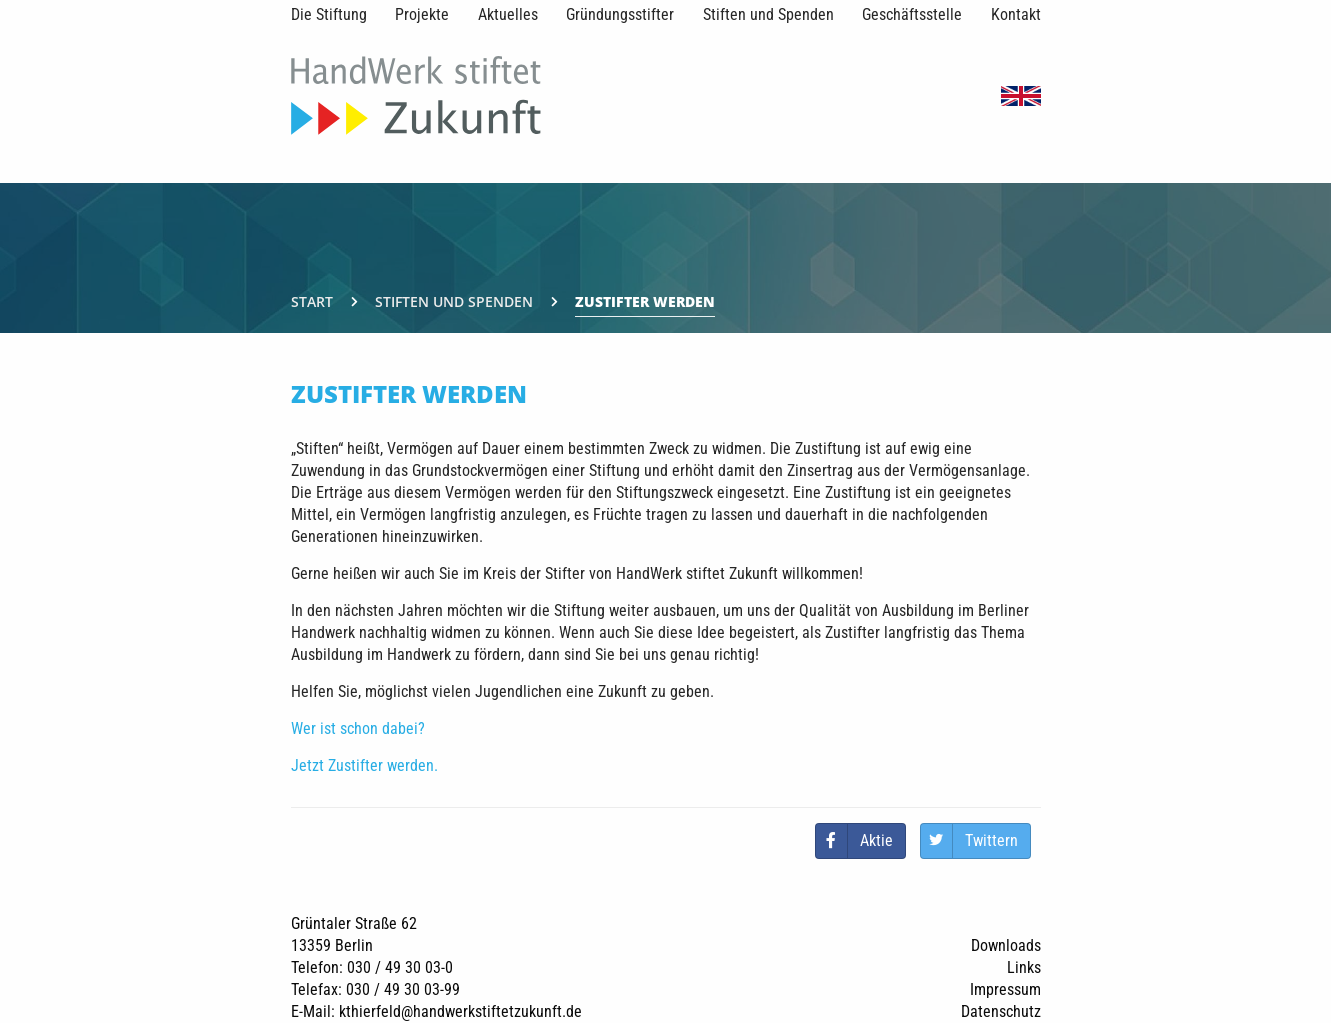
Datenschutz (1001, 1011)
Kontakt (1016, 14)
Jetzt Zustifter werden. (364, 765)
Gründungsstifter (620, 14)
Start (312, 301)
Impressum (1005, 989)
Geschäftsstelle (912, 14)
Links (1024, 967)
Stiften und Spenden (768, 14)
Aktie (876, 840)
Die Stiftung (329, 14)
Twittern (991, 840)
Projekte (422, 14)
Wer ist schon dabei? (358, 728)
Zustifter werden (645, 301)
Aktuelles (508, 14)
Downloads (1006, 945)
